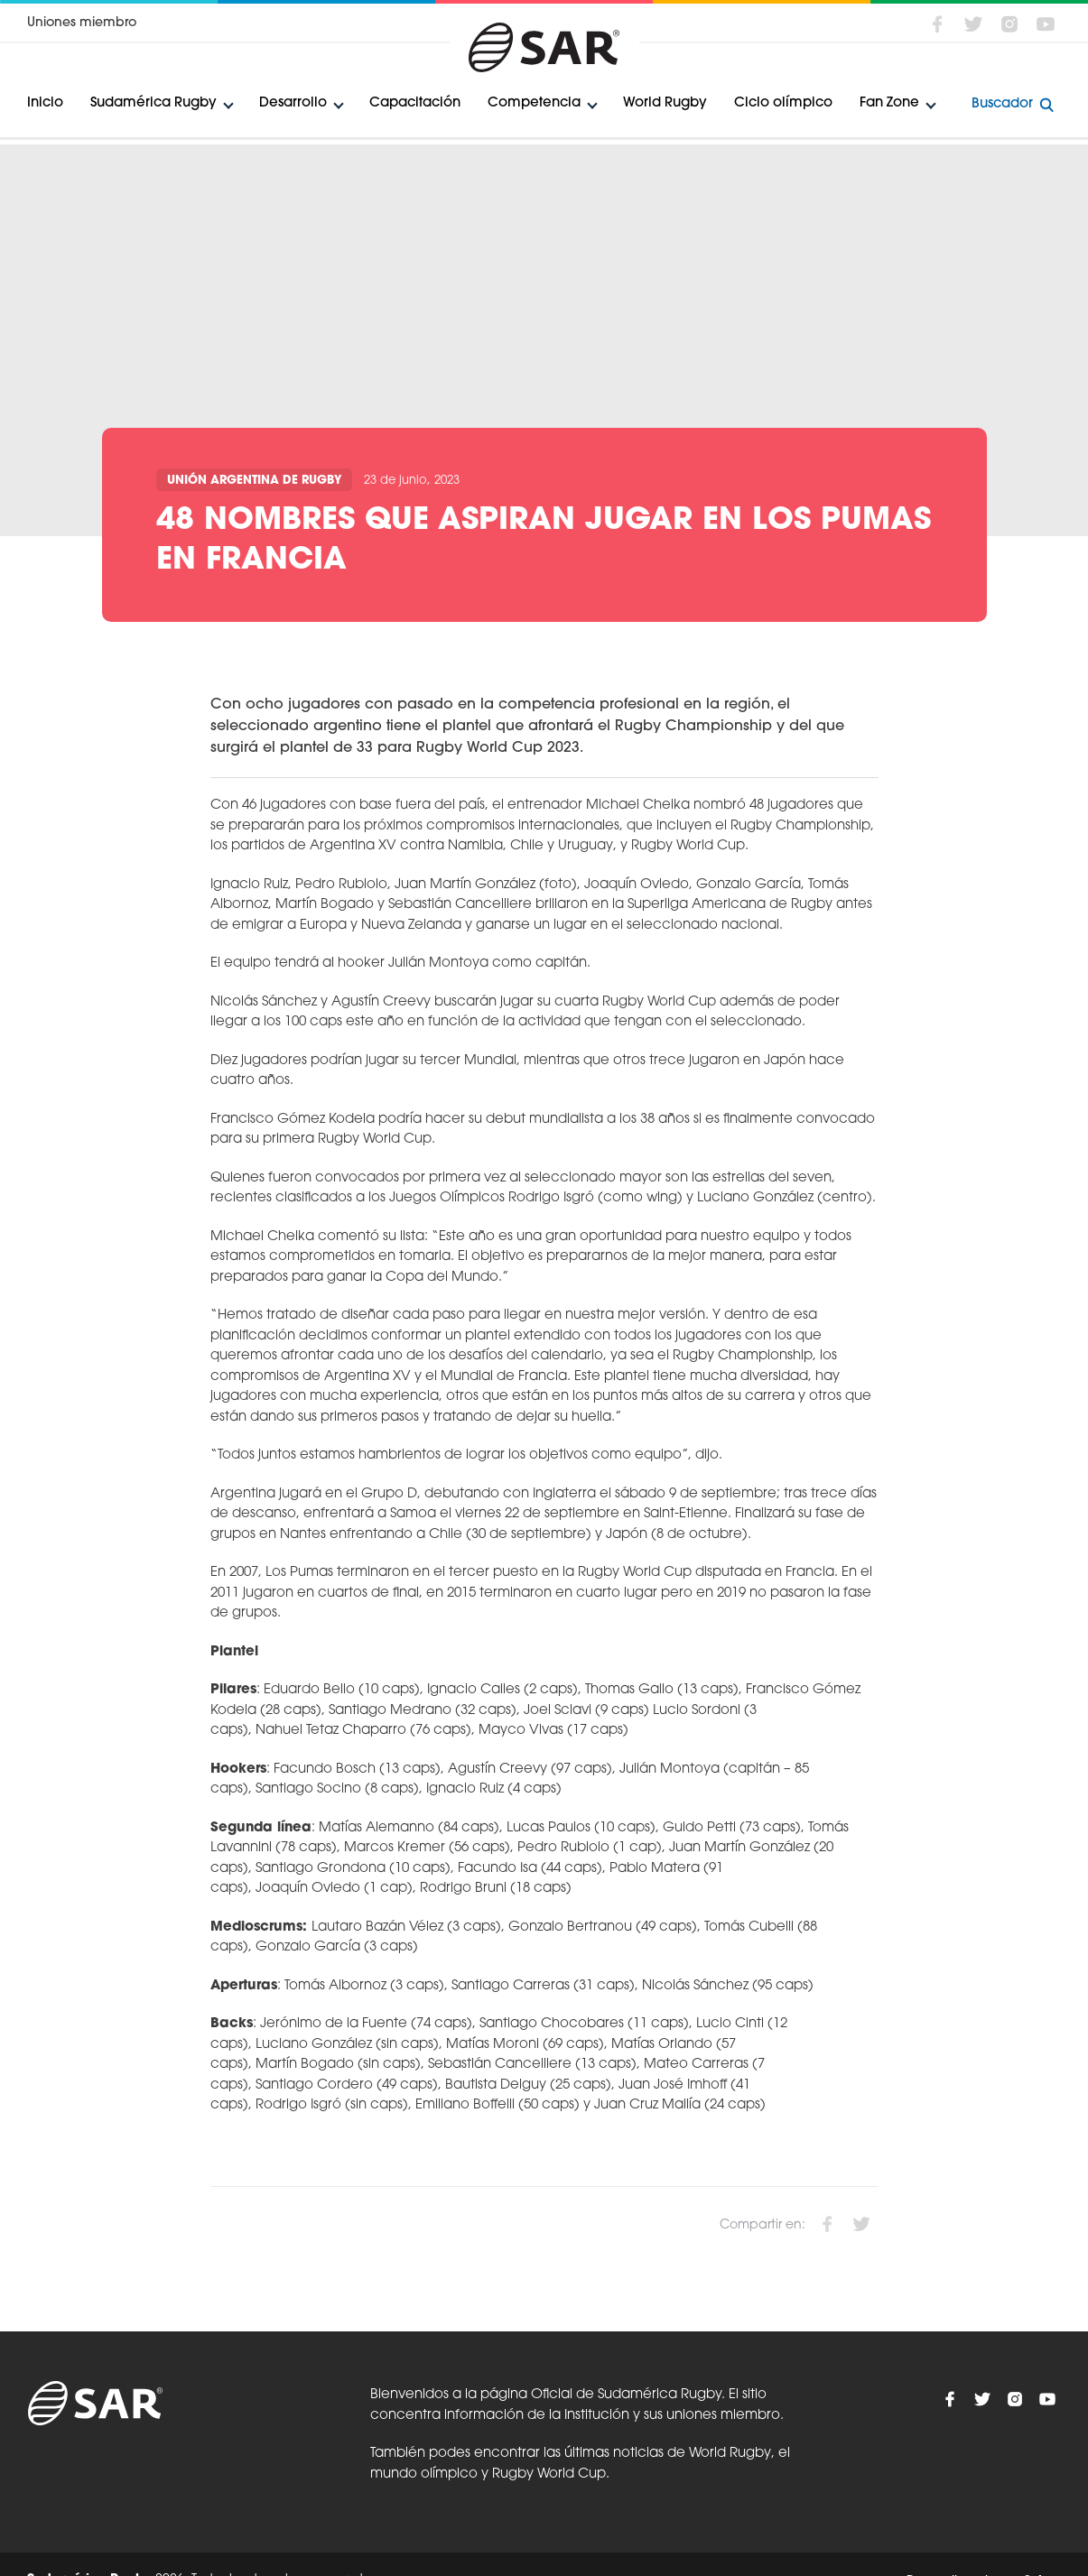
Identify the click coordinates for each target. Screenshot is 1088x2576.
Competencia (534, 103)
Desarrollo (293, 103)
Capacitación (414, 103)
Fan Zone (889, 103)
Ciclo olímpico (783, 103)
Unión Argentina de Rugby (254, 480)
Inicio (45, 103)
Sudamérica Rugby (153, 103)
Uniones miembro (81, 23)
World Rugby (665, 103)
